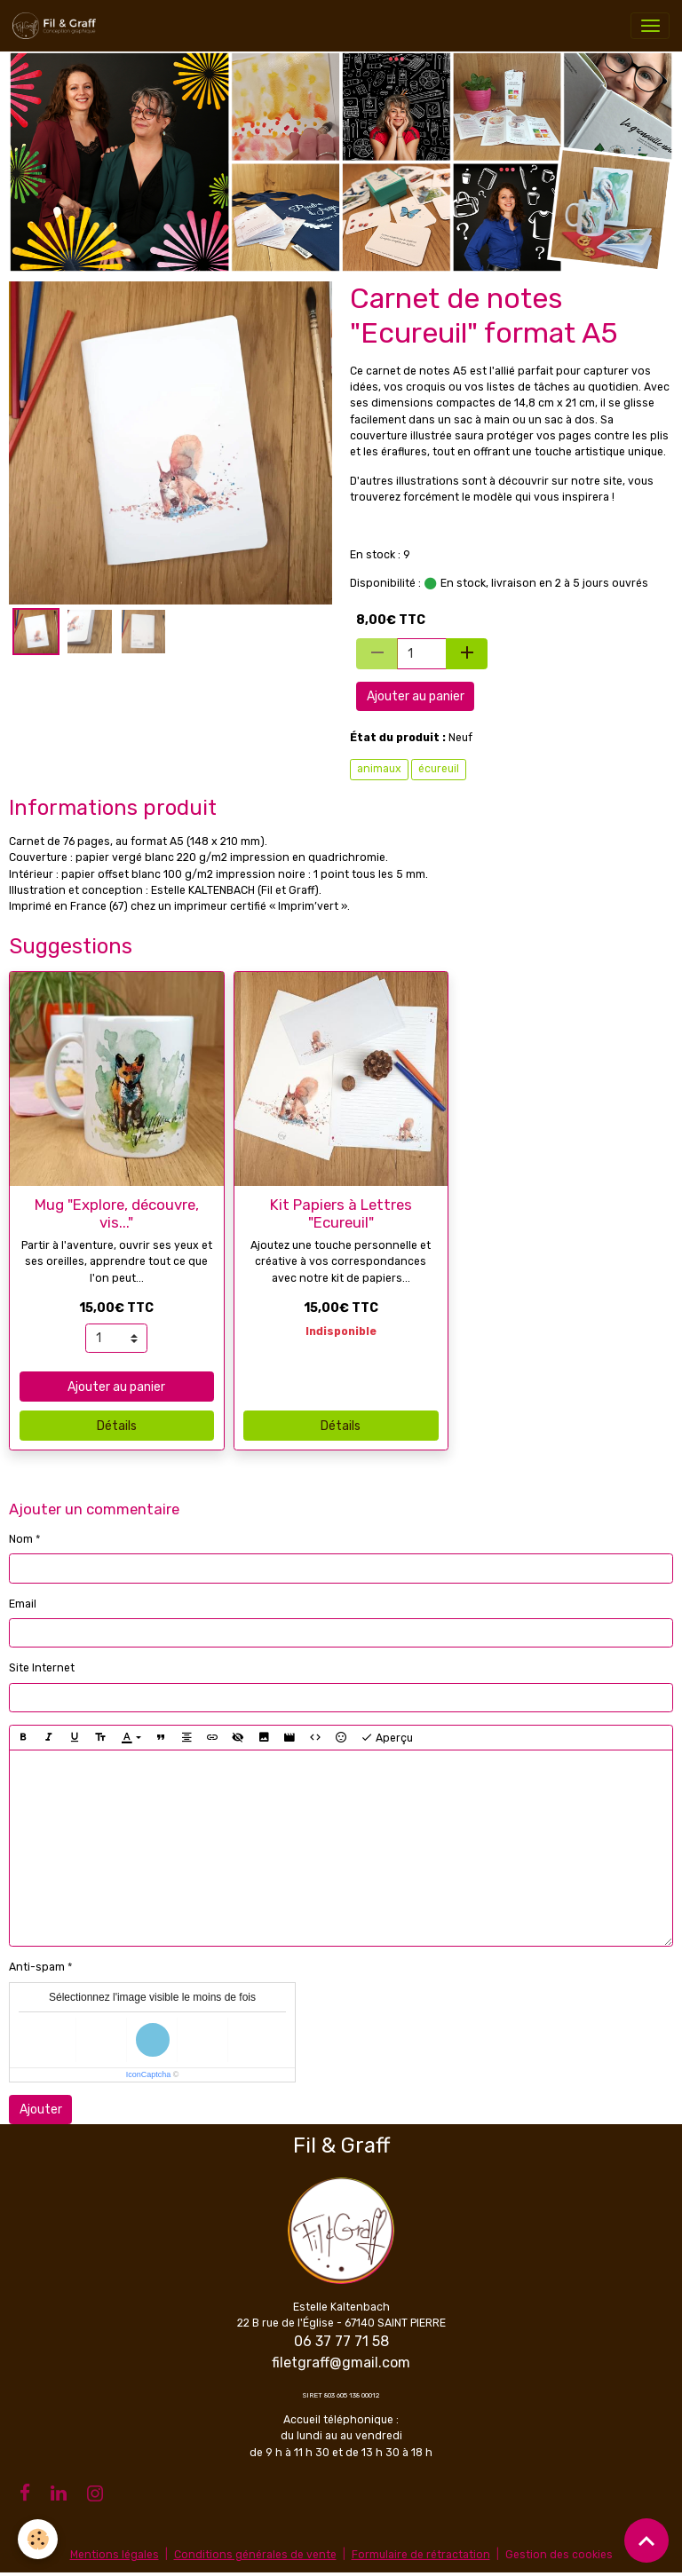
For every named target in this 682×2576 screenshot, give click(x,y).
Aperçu (387, 1738)
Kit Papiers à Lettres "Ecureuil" (341, 1213)
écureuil (438, 769)
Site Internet (42, 1668)
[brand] (57, 25)
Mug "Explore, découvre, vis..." (117, 1213)
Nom (21, 1539)
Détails (117, 1426)
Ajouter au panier (415, 696)
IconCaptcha (148, 2074)
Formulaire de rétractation (421, 2554)
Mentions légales (114, 2554)
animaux (379, 769)
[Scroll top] (646, 2540)
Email (22, 1604)
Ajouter (41, 2109)
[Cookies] (38, 2539)
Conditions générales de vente (255, 2554)
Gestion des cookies (559, 2554)
